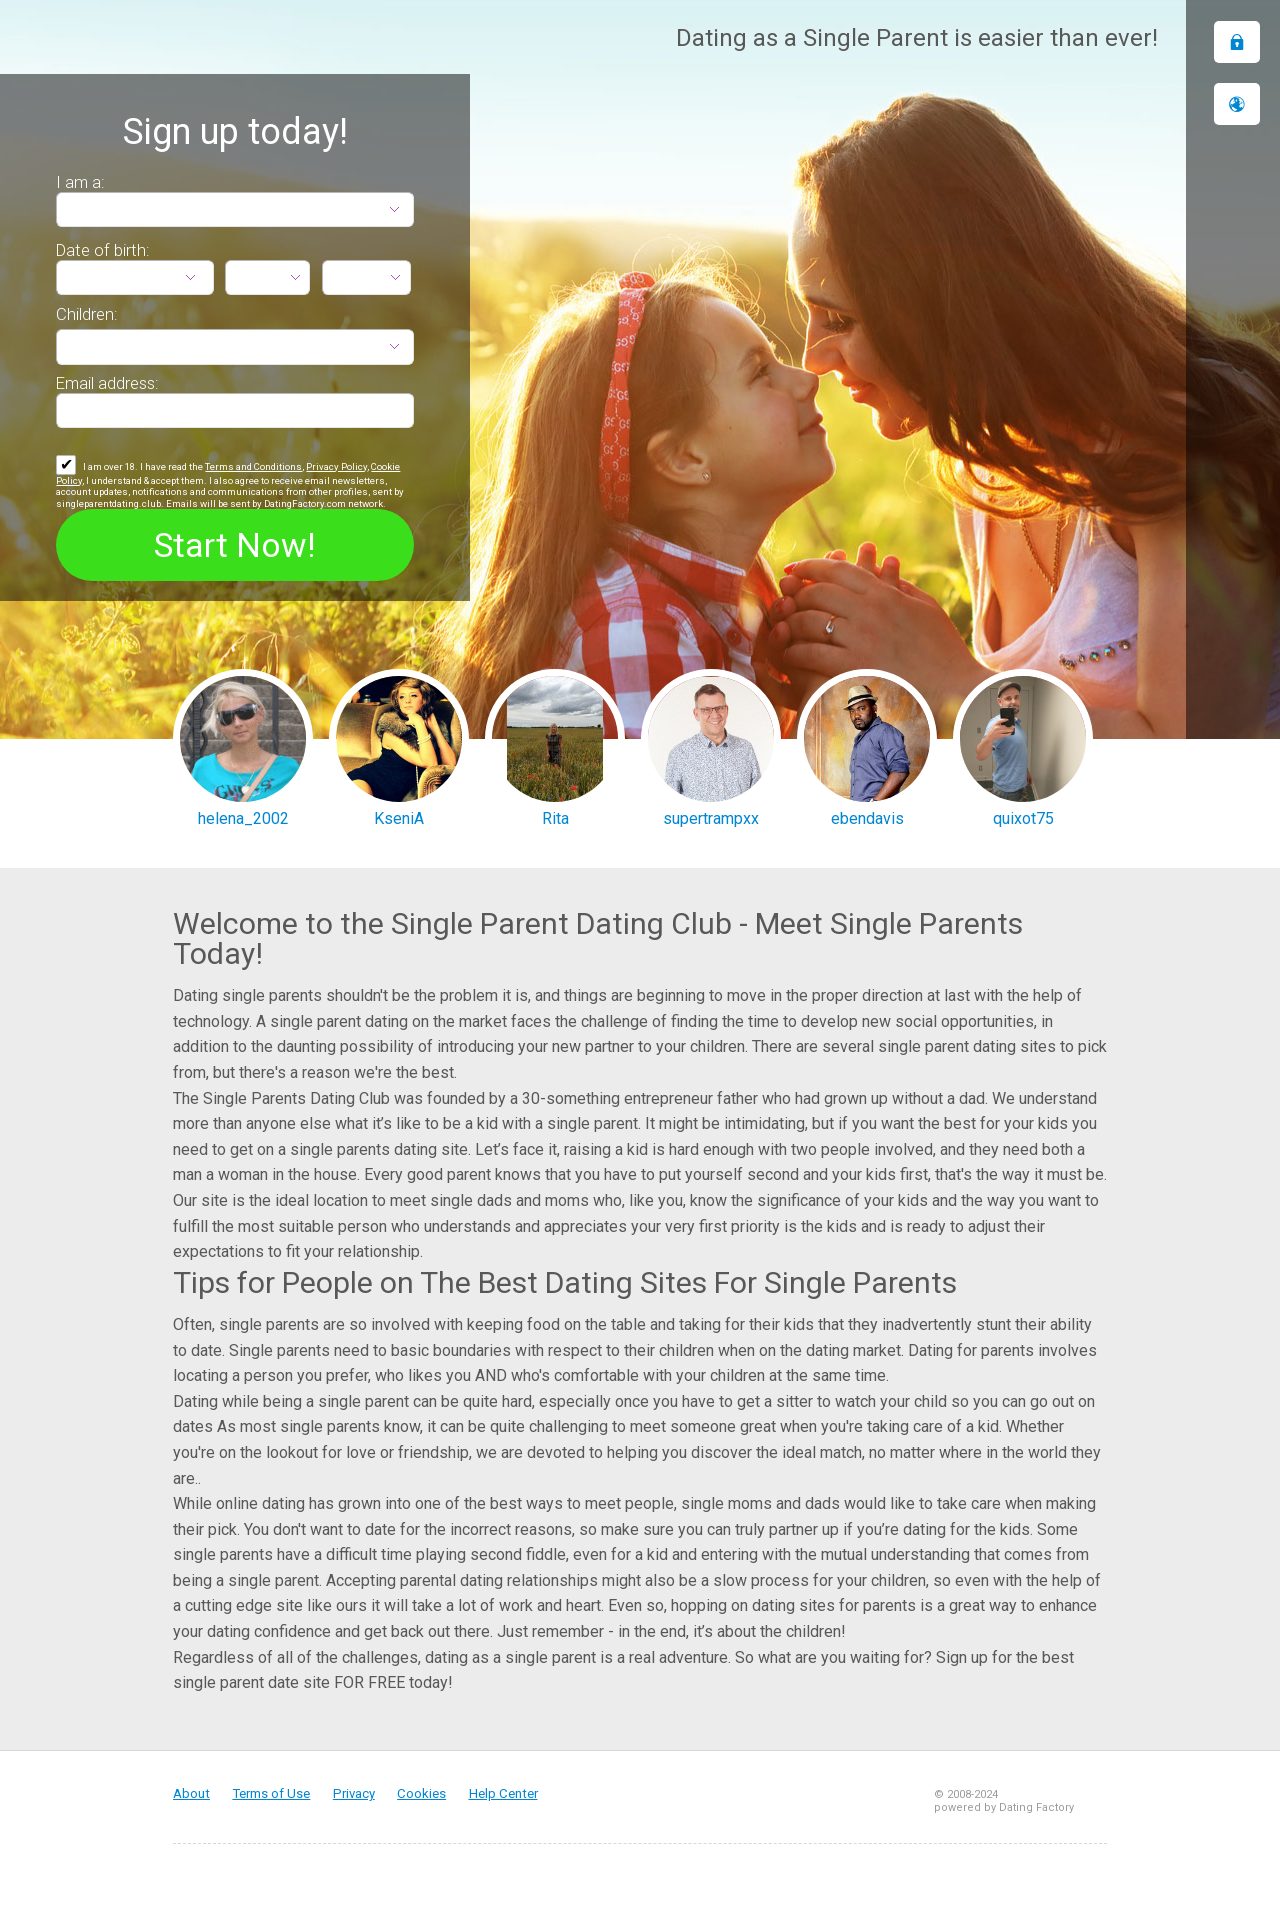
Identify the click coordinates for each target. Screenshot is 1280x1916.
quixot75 (1023, 818)
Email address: (107, 383)
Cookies (421, 1793)
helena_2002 (243, 818)
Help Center (503, 1793)
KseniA (399, 818)
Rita (555, 818)
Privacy (354, 1793)
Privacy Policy (336, 466)
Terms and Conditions (253, 466)
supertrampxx (711, 818)
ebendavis (867, 818)
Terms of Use (271, 1793)
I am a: (80, 182)
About (191, 1793)
